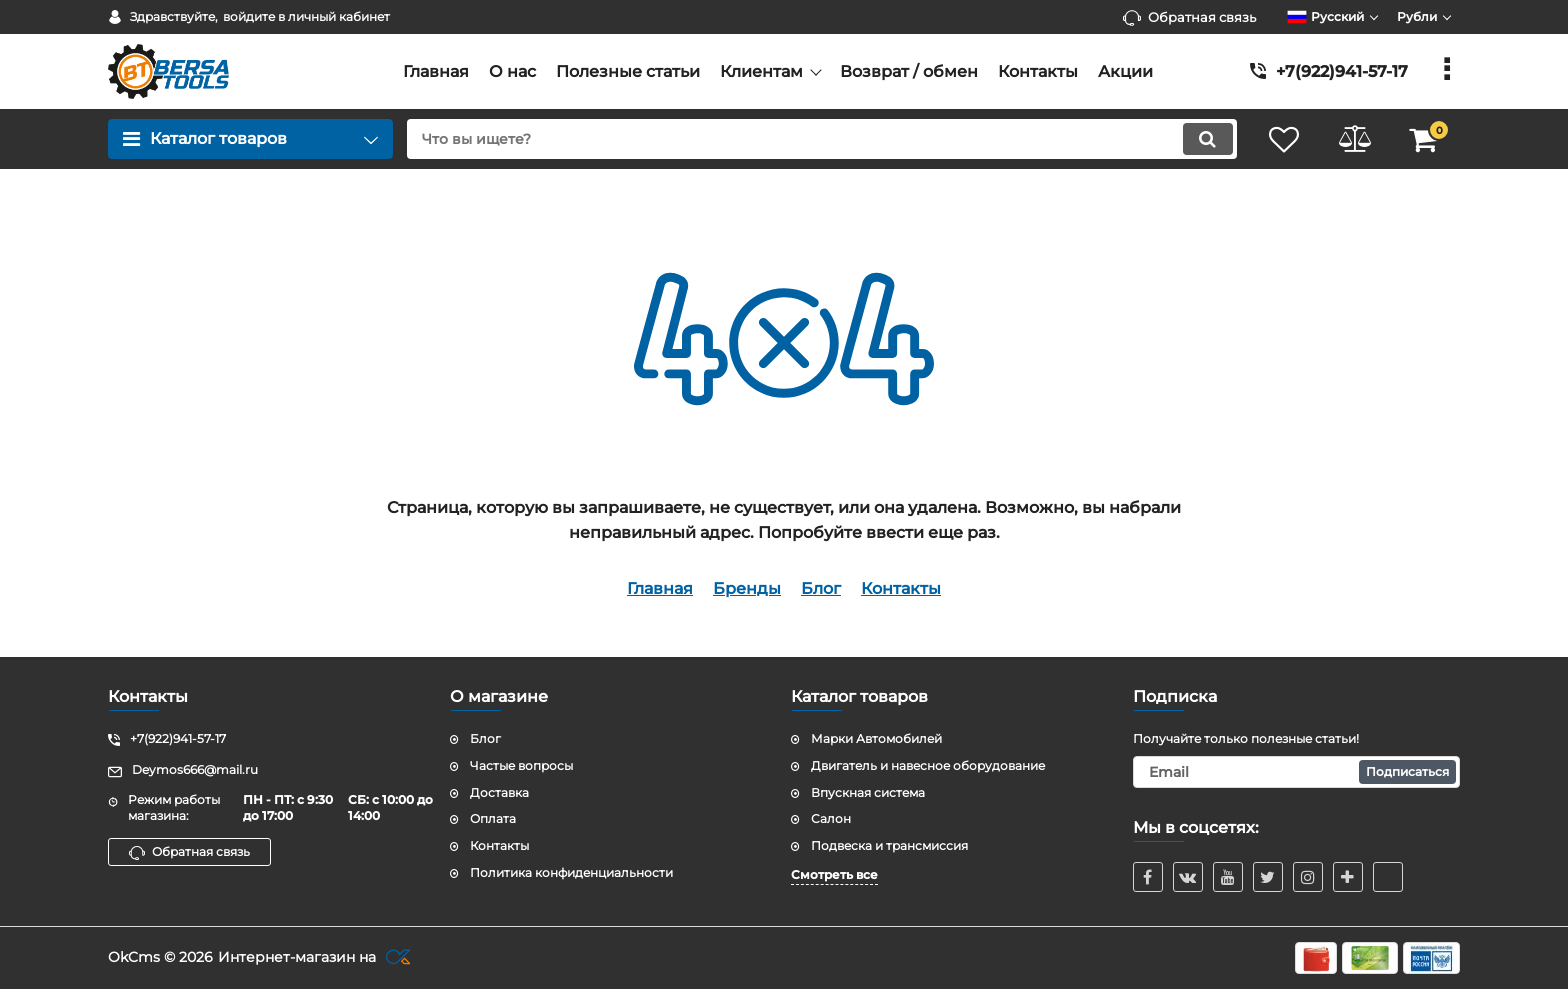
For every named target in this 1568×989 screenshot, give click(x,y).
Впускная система (868, 792)
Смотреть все (834, 874)
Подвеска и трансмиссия (889, 845)
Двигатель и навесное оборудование (928, 765)
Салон (831, 818)
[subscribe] (1297, 772)
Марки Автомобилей (876, 738)
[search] (821, 139)
